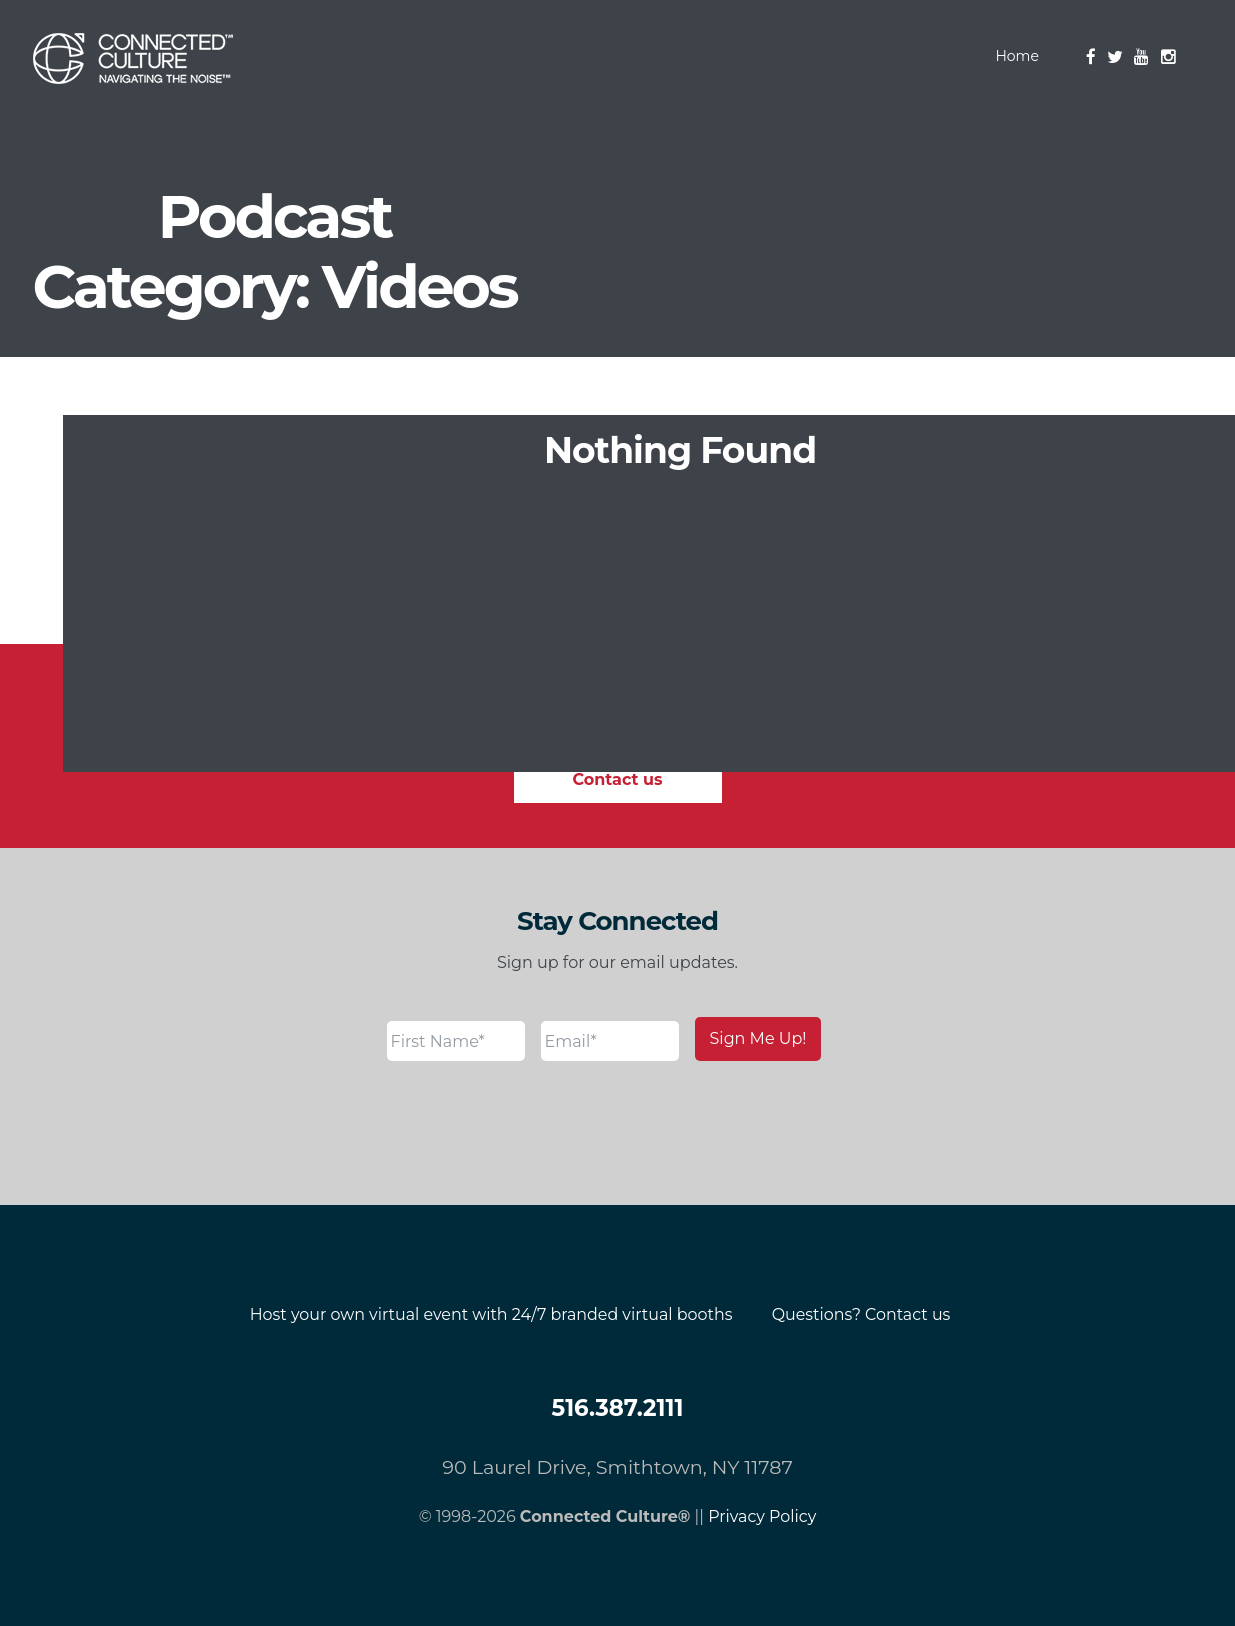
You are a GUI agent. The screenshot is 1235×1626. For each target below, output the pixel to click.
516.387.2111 (617, 1408)
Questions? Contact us (863, 1314)
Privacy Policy (762, 1516)
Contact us (618, 779)
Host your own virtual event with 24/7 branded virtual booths (490, 1314)
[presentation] (539, 1121)
